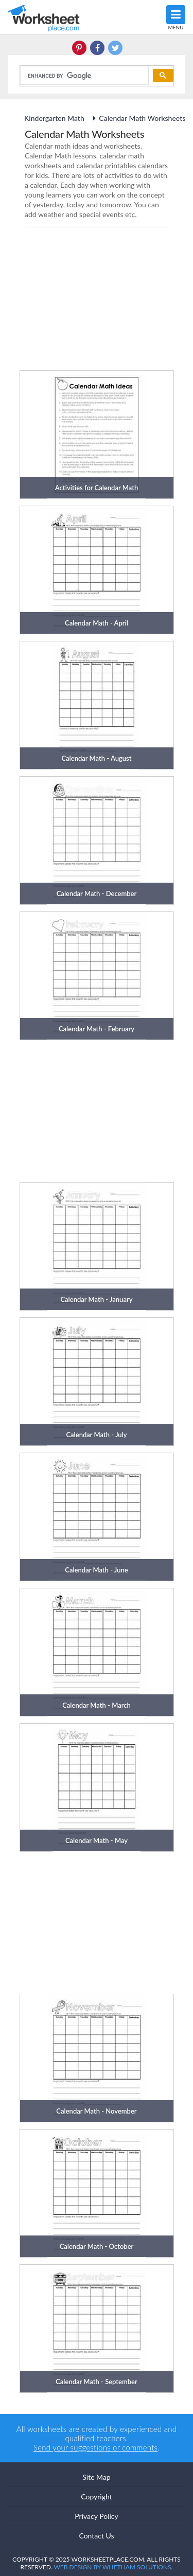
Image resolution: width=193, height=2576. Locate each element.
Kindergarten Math (55, 118)
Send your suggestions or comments (95, 2447)
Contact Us (96, 2535)
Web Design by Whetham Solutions (112, 2567)
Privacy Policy (96, 2516)
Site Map (96, 2477)
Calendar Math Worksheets (137, 118)
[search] (83, 75)
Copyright (96, 2496)
